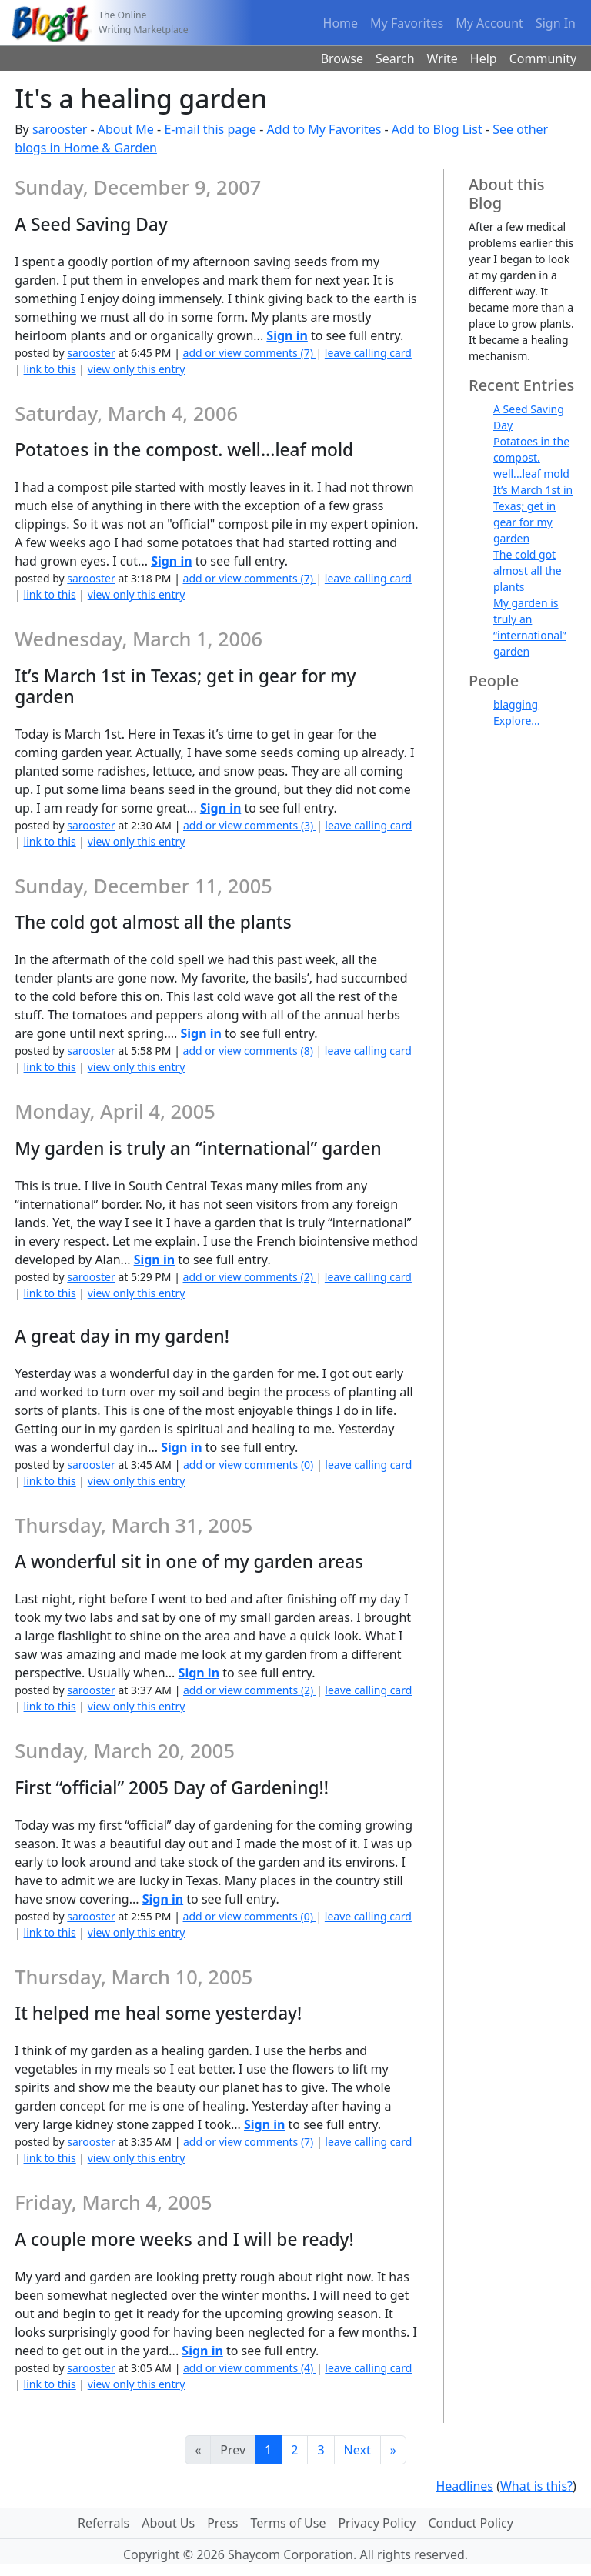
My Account (489, 23)
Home (341, 23)
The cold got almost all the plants (527, 570)
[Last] (393, 2449)
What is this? (536, 2486)
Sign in (286, 335)
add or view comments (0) (249, 1464)
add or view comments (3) (249, 825)
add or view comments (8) (249, 1050)
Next (357, 2449)
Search (395, 58)
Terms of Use (288, 2522)
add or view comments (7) (249, 352)
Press (222, 2522)
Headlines (464, 2486)
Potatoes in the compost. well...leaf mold (531, 457)
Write (442, 58)
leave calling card (368, 352)
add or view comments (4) (249, 2368)
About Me (126, 129)
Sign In (556, 23)
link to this (50, 369)
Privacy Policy (377, 2522)
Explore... (516, 720)
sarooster (59, 129)
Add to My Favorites (324, 129)
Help (483, 58)
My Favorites (406, 23)
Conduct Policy (470, 2522)
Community (543, 58)
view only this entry (136, 369)
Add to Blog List (437, 129)
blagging (515, 704)
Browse (342, 58)
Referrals (103, 2522)
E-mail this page (210, 129)
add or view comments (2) (249, 1277)
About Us (168, 2522)
